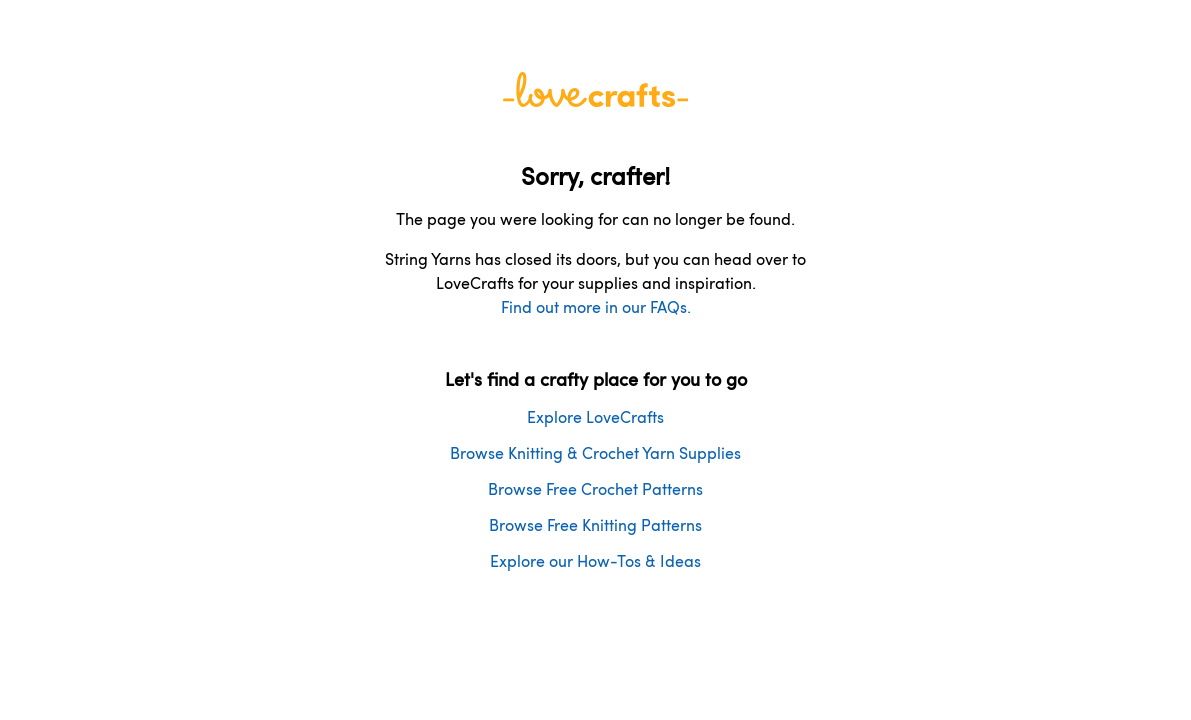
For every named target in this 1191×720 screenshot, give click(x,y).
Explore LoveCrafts (595, 416)
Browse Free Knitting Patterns (595, 524)
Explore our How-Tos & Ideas (595, 560)
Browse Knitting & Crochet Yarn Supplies (595, 452)
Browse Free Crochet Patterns (595, 488)
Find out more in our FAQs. (596, 306)
